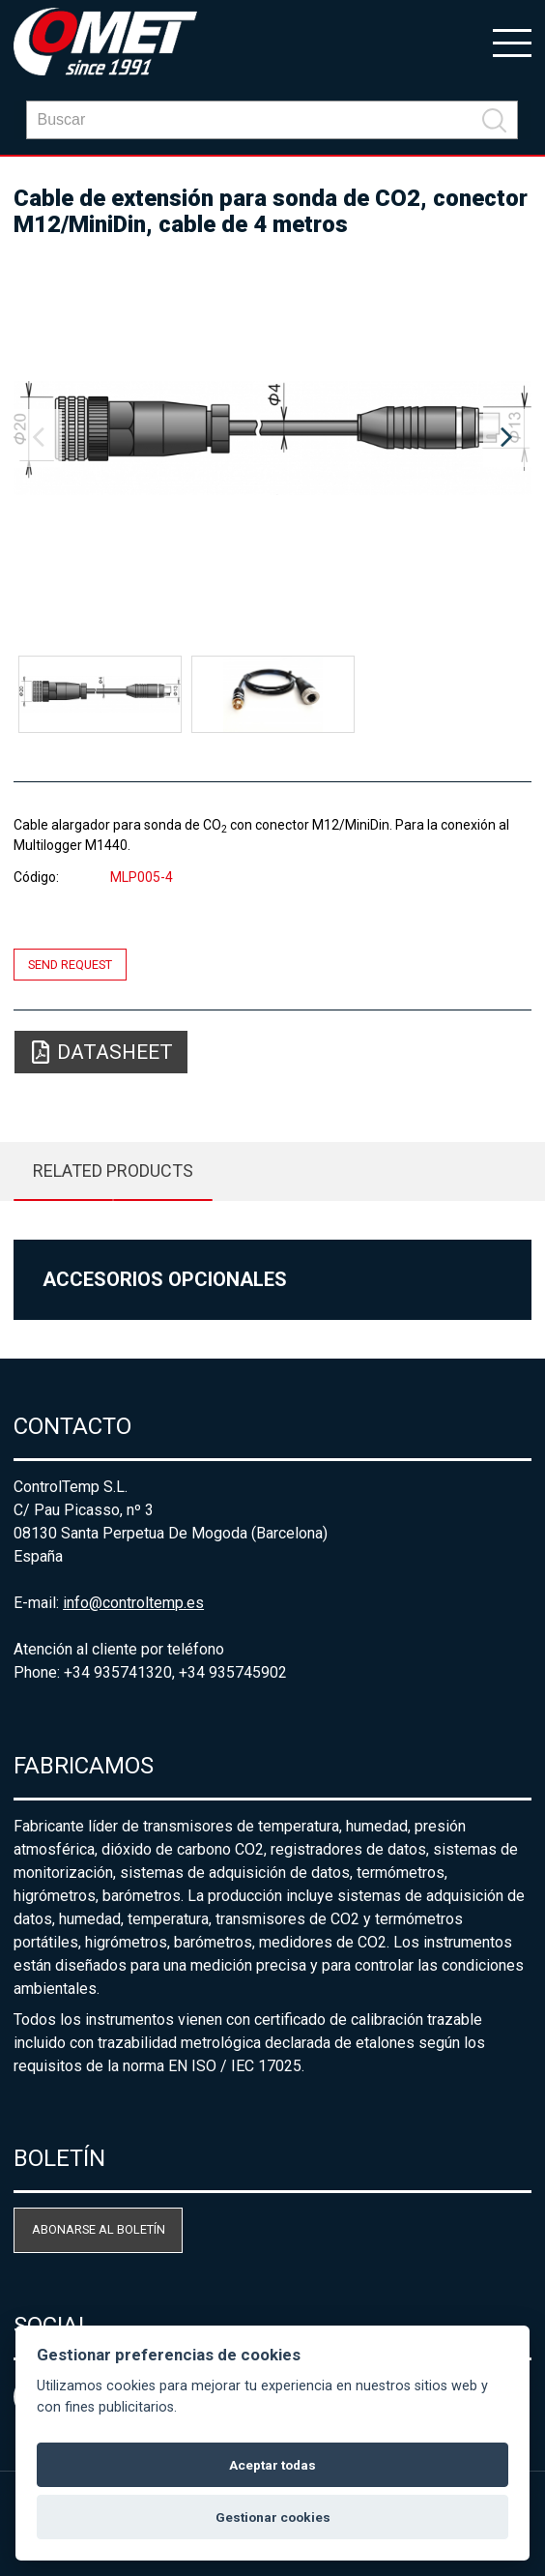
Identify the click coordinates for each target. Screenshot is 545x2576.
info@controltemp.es (133, 1603)
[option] (272, 438)
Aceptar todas (272, 2465)
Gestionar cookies (272, 2517)
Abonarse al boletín (98, 2229)
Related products (113, 1170)
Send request (70, 964)
